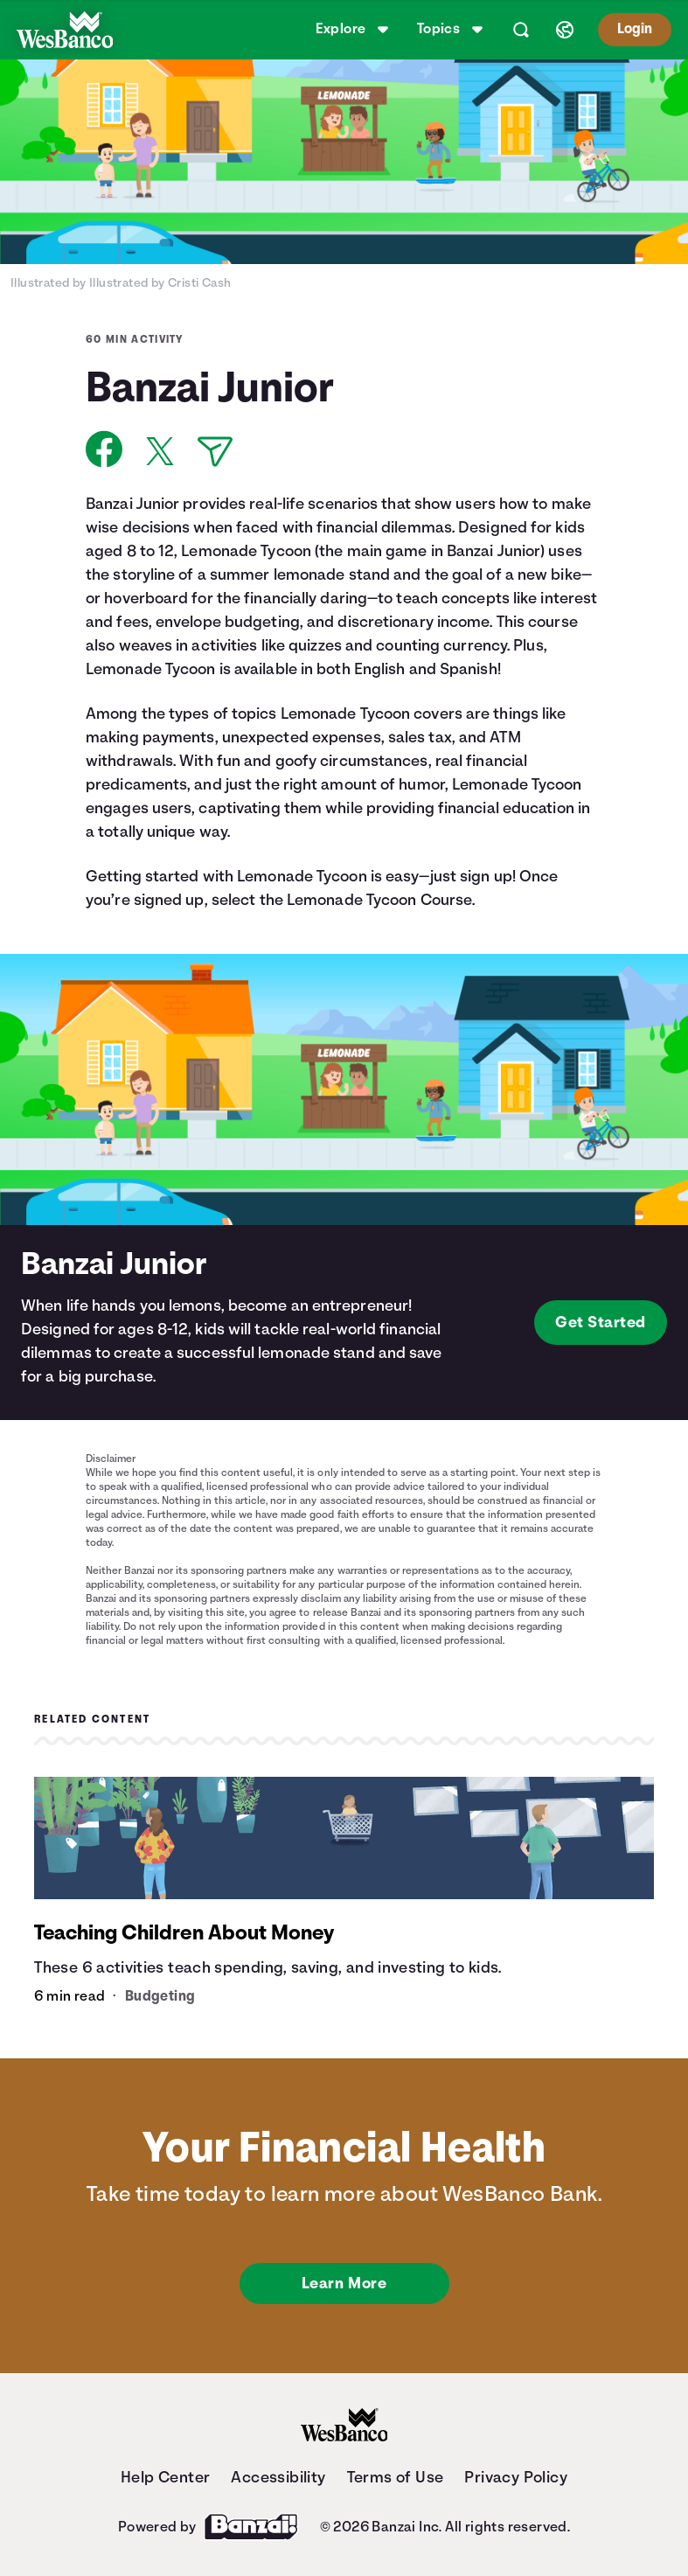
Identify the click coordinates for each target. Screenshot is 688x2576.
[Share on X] (160, 451)
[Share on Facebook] (104, 449)
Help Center (165, 2477)
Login (632, 29)
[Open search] (518, 29)
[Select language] (562, 29)
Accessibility (278, 2477)
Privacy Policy (515, 2477)
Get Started (600, 1322)
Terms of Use (395, 2477)
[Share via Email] (215, 451)
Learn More (344, 2283)
